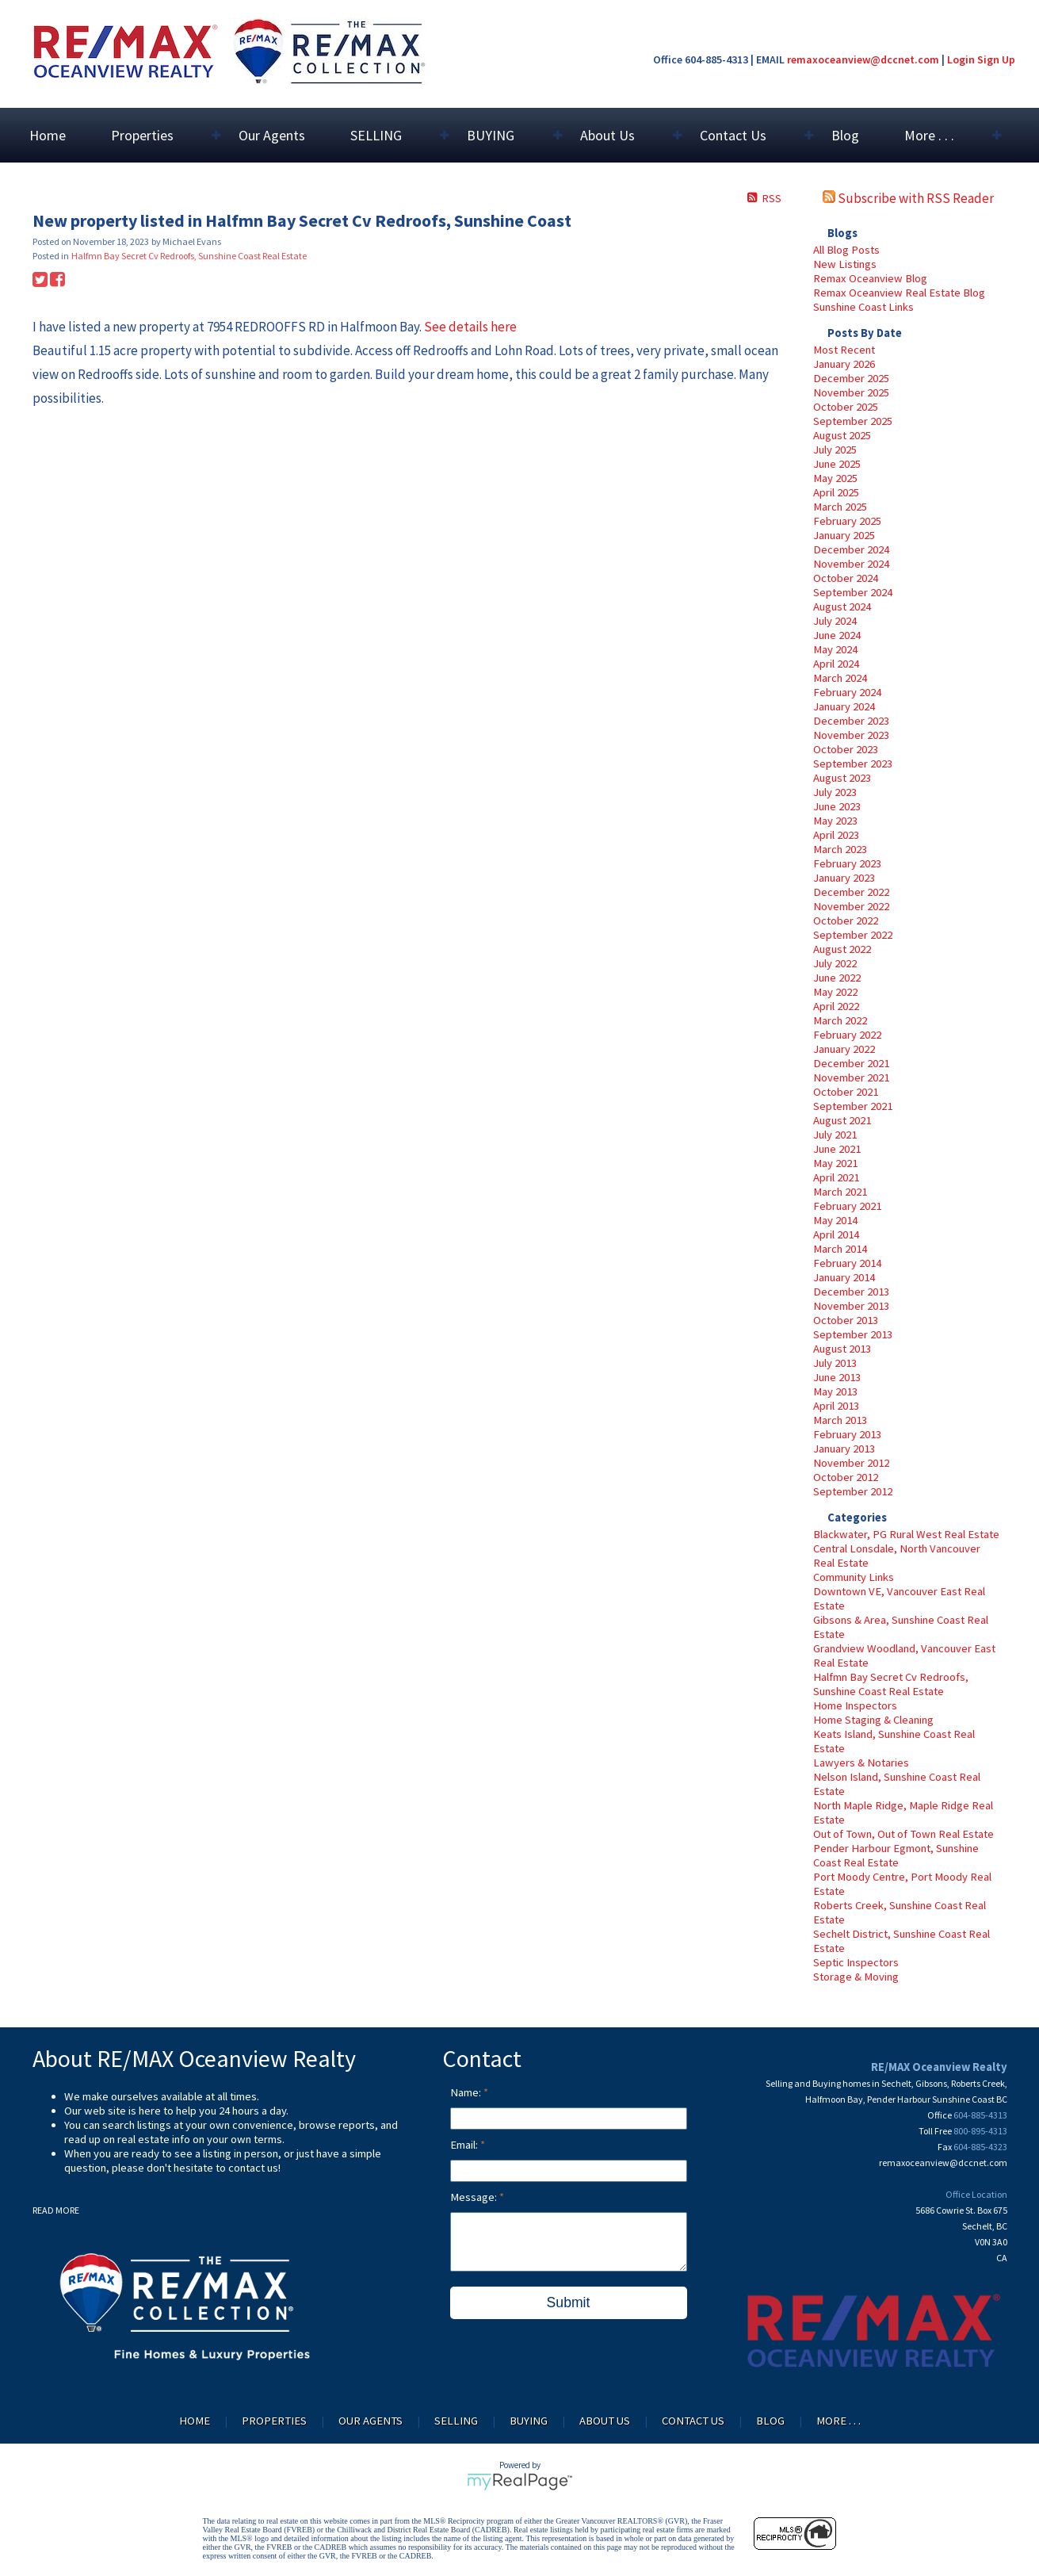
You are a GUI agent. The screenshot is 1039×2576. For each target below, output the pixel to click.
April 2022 (836, 1006)
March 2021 (840, 1192)
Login (961, 59)
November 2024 (851, 564)
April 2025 (836, 492)
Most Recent (844, 350)
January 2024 (844, 706)
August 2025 (842, 435)
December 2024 (851, 549)
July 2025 (835, 449)
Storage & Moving (856, 1976)
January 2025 (844, 535)
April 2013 (836, 1406)
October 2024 (845, 578)
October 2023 (845, 749)
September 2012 (852, 1491)
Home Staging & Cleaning (873, 1720)
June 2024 (837, 635)
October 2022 (845, 920)
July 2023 (835, 792)
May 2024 (835, 649)
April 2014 (836, 1234)
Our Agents (272, 135)
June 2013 (837, 1377)
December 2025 (851, 378)
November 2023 (851, 735)
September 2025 (852, 421)
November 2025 (851, 392)
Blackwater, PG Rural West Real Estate (906, 1534)
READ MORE (55, 2210)
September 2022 (852, 935)
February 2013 (847, 1434)
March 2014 (840, 1249)
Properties (274, 2420)
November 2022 (851, 906)
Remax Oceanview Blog (870, 278)
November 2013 (851, 1306)
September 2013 (852, 1334)
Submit (568, 2302)
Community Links (853, 1577)
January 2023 (844, 878)
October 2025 (845, 407)
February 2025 (847, 521)
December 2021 (851, 1063)
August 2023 (842, 778)
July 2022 (835, 963)
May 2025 (835, 478)
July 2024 (835, 621)
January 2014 (844, 1277)
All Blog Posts (846, 250)
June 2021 (837, 1149)
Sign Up (996, 59)
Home (47, 135)
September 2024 (852, 592)
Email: (465, 2145)
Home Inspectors (855, 1705)
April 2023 (836, 835)
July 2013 (835, 1363)
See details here (470, 326)
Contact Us (693, 2420)
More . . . (838, 2420)
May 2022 (835, 992)
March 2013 (840, 1420)
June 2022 (837, 977)
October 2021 (845, 1092)
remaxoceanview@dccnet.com (863, 59)
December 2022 (851, 892)
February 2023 (847, 863)
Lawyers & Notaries (861, 1762)
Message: (474, 2197)
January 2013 (844, 1448)
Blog (845, 135)
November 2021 (851, 1077)
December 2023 (851, 721)
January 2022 (844, 1049)
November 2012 (851, 1463)
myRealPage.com (519, 2482)
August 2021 (842, 1120)
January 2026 (844, 364)
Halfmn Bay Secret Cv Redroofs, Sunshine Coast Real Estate (890, 1684)
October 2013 (845, 1320)
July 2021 (835, 1134)
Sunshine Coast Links (863, 307)
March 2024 (840, 678)
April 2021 (836, 1177)
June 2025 (837, 464)
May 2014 (835, 1220)
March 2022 (840, 1020)
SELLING (456, 2420)
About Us (604, 2420)
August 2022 (842, 949)
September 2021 (852, 1106)
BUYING (529, 2420)
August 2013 (842, 1349)
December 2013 (851, 1291)
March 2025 (840, 507)
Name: (466, 2092)
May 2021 (835, 1163)
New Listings (845, 264)
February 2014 (847, 1263)
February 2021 (847, 1206)
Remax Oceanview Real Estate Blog (899, 292)
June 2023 (837, 806)
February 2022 (847, 1035)
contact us (253, 2168)
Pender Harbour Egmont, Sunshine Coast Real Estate (896, 1855)
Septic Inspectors (856, 1962)
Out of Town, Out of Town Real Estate (903, 1834)
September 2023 (852, 763)
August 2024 (842, 606)
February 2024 (847, 692)
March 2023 (840, 849)
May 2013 (835, 1391)
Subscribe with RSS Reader (908, 198)
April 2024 (836, 663)
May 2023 (835, 820)
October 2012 (845, 1477)
